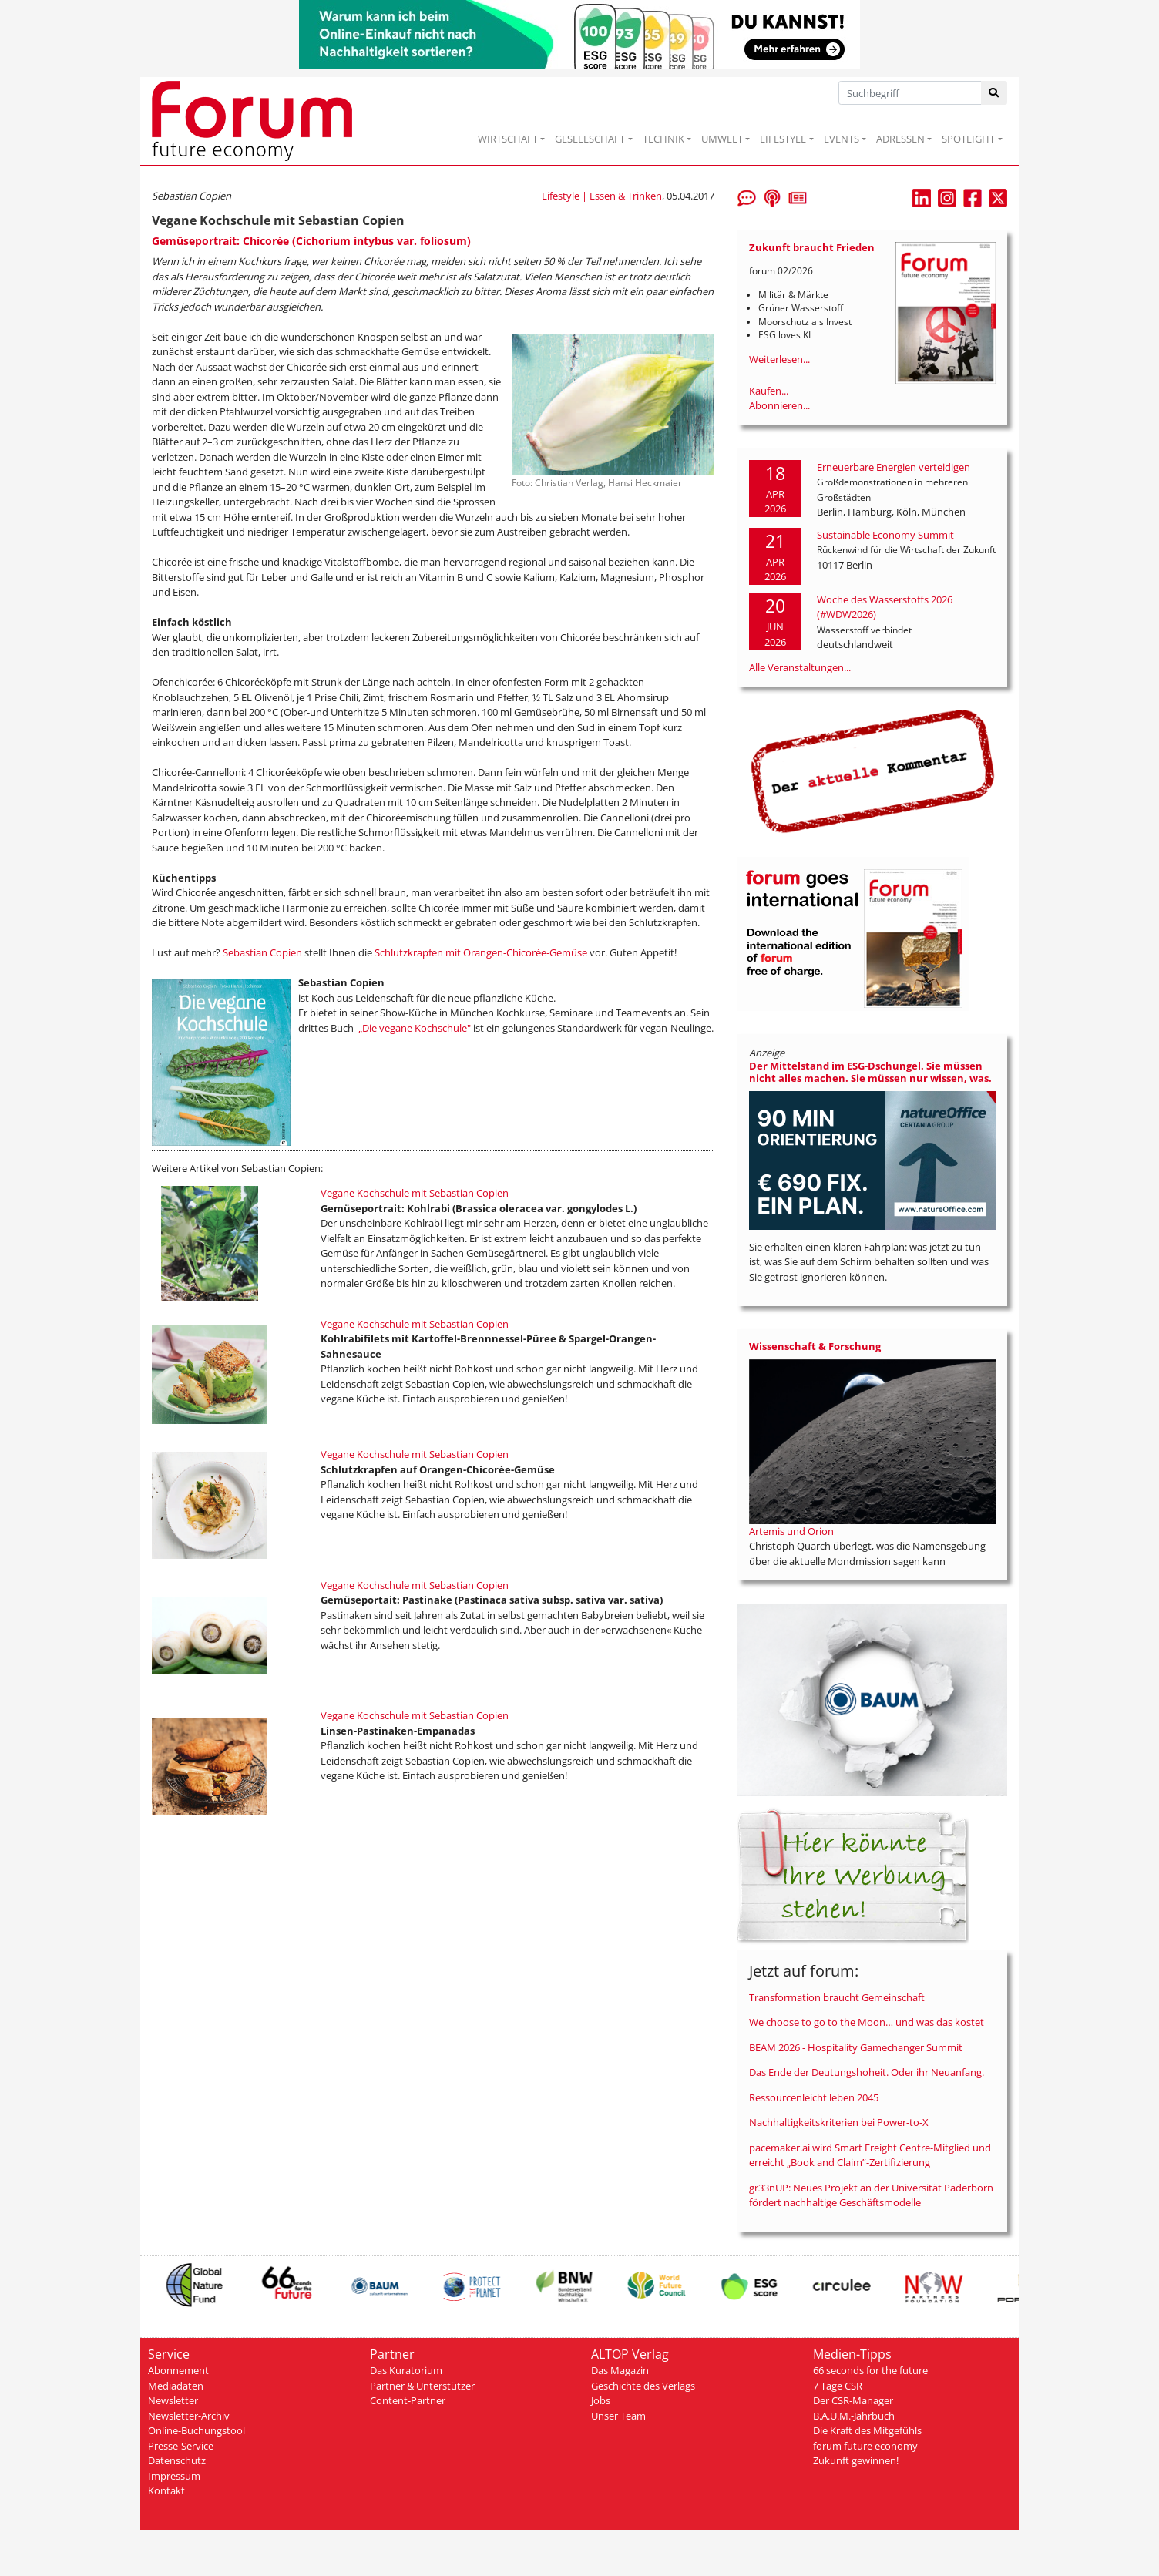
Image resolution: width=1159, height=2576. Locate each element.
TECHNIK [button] (663, 139)
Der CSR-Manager (853, 2400)
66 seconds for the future (870, 2370)
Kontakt (166, 2490)
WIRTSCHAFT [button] (508, 139)
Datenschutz (177, 2460)
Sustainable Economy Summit (885, 535)
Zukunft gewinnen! (856, 2460)
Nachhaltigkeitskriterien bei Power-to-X (839, 2122)
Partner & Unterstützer (422, 2386)
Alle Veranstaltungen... (800, 667)
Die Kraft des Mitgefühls (867, 2430)
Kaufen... (768, 391)
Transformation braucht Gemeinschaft (837, 1997)
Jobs (600, 2400)
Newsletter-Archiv (189, 2416)
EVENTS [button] (841, 139)
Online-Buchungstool (196, 2430)
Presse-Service (180, 2446)
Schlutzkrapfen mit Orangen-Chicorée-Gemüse (481, 952)
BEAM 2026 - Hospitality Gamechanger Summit (855, 2047)
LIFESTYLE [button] (783, 139)
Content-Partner (407, 2400)
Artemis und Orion (791, 1531)
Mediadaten (175, 2386)
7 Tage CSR (837, 2386)
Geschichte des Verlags (643, 2386)
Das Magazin (620, 2370)
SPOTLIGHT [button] (968, 139)
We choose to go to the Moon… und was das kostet (866, 2022)
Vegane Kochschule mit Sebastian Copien (415, 1193)
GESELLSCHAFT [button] (590, 139)
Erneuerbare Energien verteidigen (893, 467)
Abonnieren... (779, 405)
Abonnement (178, 2370)
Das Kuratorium (406, 2370)
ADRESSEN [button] (900, 139)
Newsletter (173, 2400)
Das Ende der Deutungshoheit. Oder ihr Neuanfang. (866, 2072)
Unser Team (618, 2416)
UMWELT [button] (722, 139)
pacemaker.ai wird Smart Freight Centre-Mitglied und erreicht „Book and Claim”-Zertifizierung (870, 2155)
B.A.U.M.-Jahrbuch (854, 2416)
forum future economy (865, 2446)
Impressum (174, 2476)
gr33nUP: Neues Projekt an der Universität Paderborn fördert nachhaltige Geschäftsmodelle (871, 2195)
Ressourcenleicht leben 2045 (813, 2097)
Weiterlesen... (779, 359)
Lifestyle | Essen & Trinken (602, 196)
